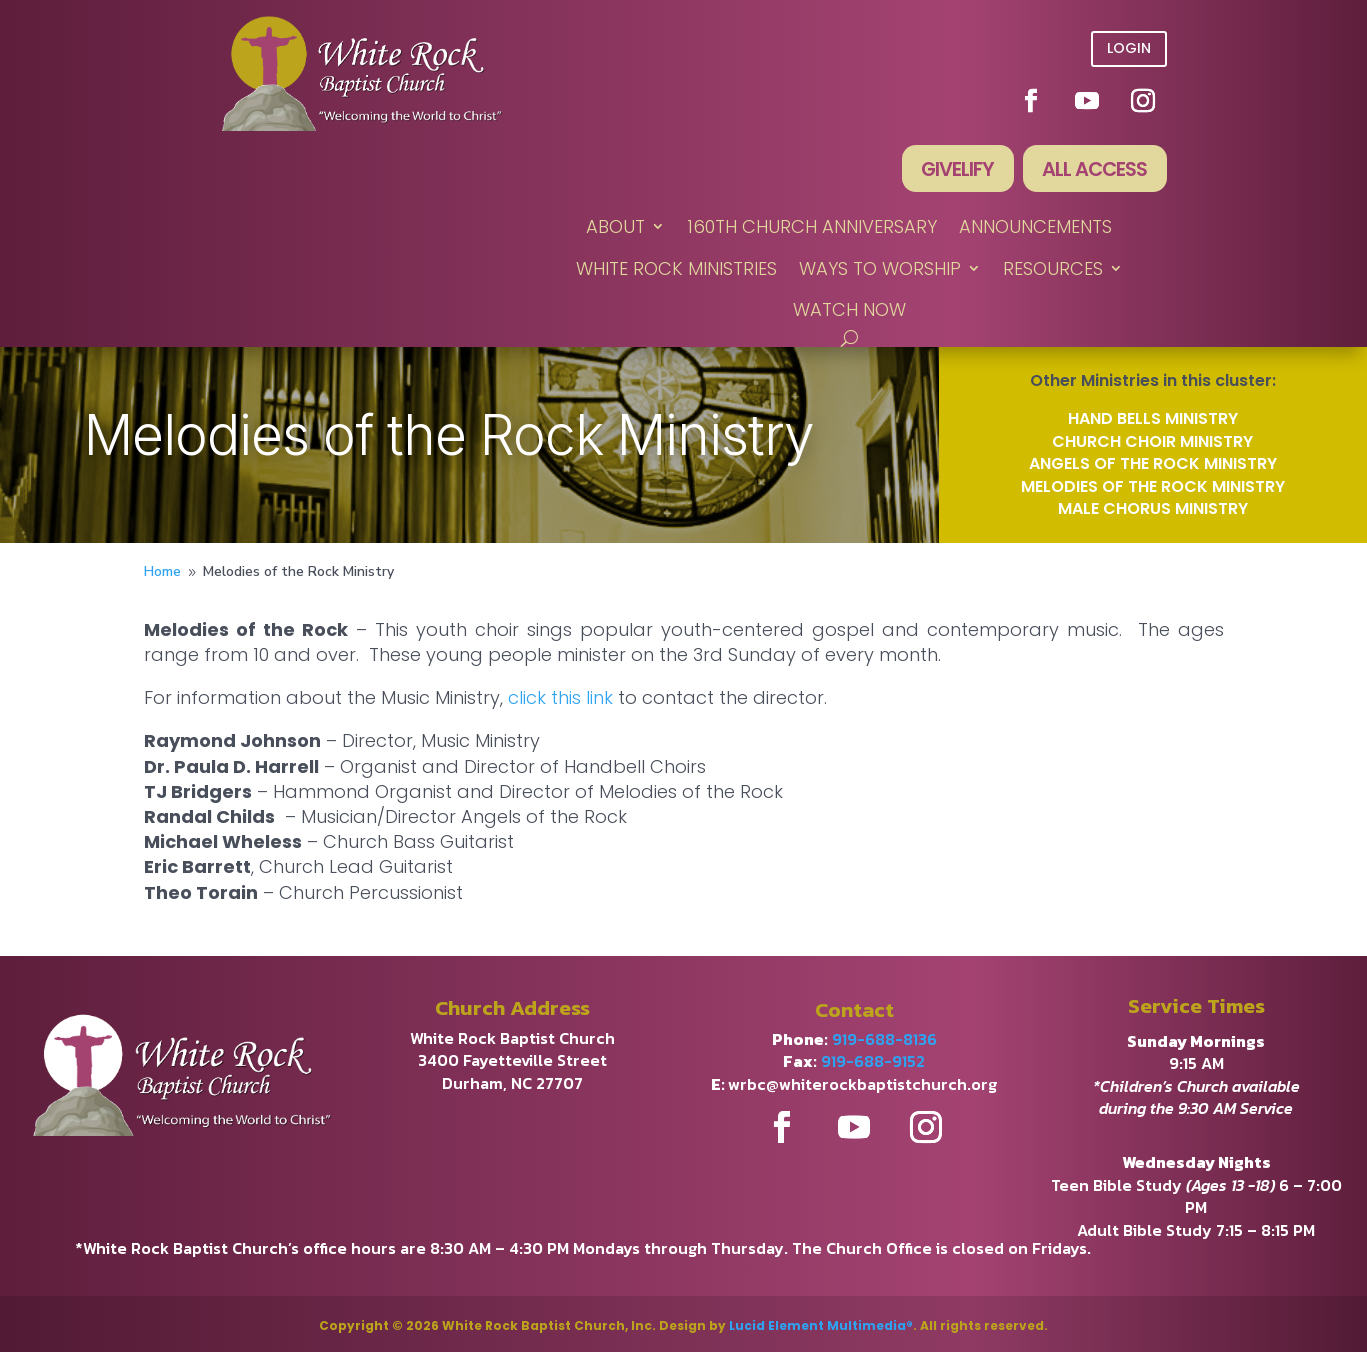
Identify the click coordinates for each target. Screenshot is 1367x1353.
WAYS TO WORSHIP (880, 269)
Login (1129, 48)
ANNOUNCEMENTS (1035, 228)
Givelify (954, 170)
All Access (1093, 170)
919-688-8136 (884, 1040)
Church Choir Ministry (1152, 442)
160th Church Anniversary (812, 228)
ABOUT (615, 228)
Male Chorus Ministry (1153, 509)
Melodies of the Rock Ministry (1153, 487)
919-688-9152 (873, 1063)
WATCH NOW (849, 310)
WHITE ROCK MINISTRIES (676, 269)
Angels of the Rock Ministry (1153, 464)
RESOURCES (1053, 269)
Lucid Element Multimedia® (821, 1326)
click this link (560, 698)
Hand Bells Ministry (1153, 420)
